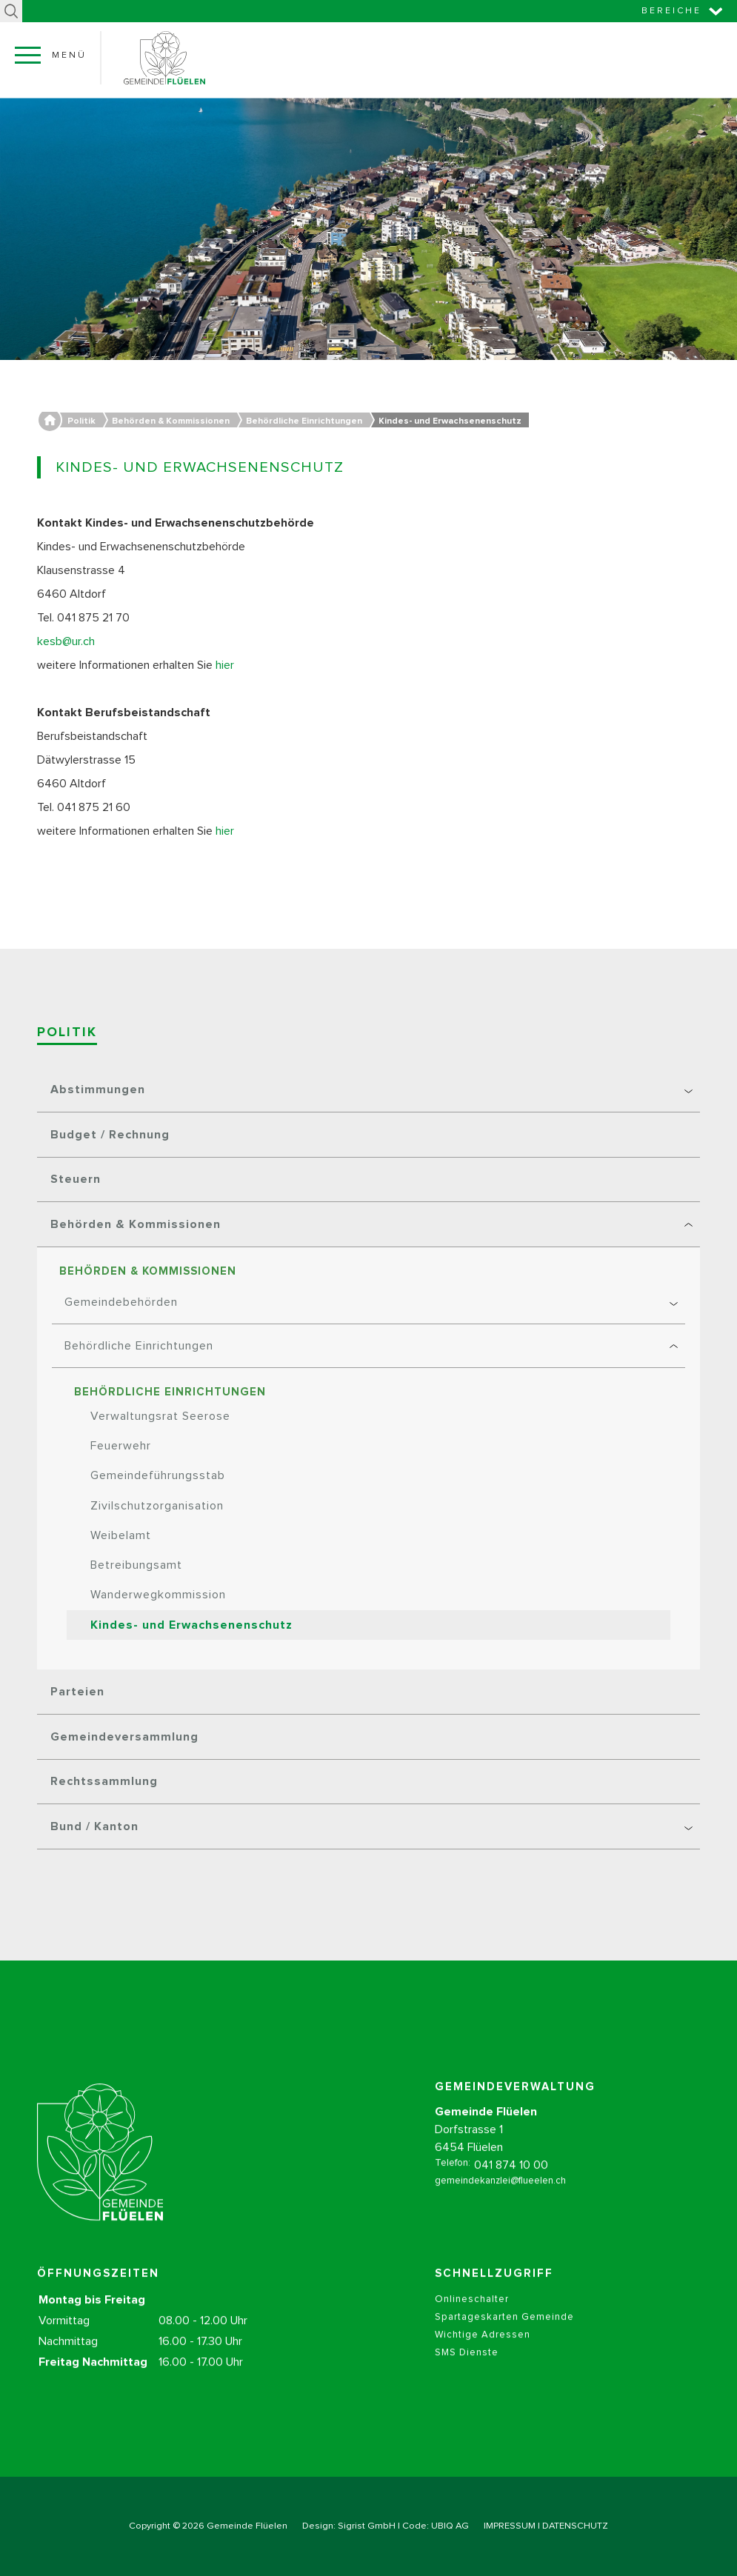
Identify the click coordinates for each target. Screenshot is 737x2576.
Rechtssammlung (104, 1781)
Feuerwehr (120, 1446)
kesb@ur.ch (66, 641)
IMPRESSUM (510, 2526)
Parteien (77, 1692)
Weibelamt (120, 1535)
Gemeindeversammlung (124, 1737)
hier (226, 665)
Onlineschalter (472, 2314)
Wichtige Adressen (482, 2350)
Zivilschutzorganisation (157, 1506)
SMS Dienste (466, 2367)
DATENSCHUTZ (575, 2526)
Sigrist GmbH (367, 2526)
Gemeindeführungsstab (157, 1475)
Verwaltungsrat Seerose (160, 1416)
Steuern (75, 1179)
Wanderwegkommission (158, 1595)
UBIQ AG (450, 2526)
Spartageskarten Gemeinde (504, 2332)
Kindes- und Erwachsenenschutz (191, 1625)
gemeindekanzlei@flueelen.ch (500, 2195)
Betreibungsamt (136, 1565)
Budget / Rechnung (110, 1135)
